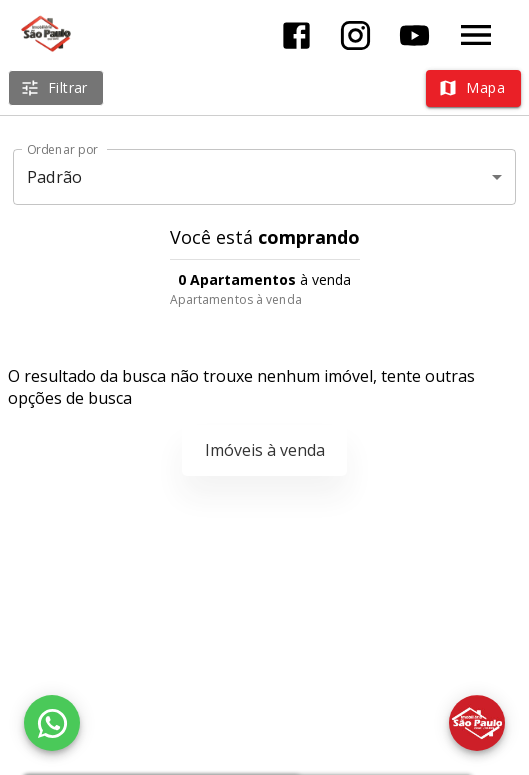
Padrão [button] (54, 177)
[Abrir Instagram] (355, 35)
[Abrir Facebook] (296, 35)
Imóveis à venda (265, 450)
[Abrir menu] (476, 35)
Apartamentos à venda (236, 299)
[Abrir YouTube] (414, 35)
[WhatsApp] (52, 723)
